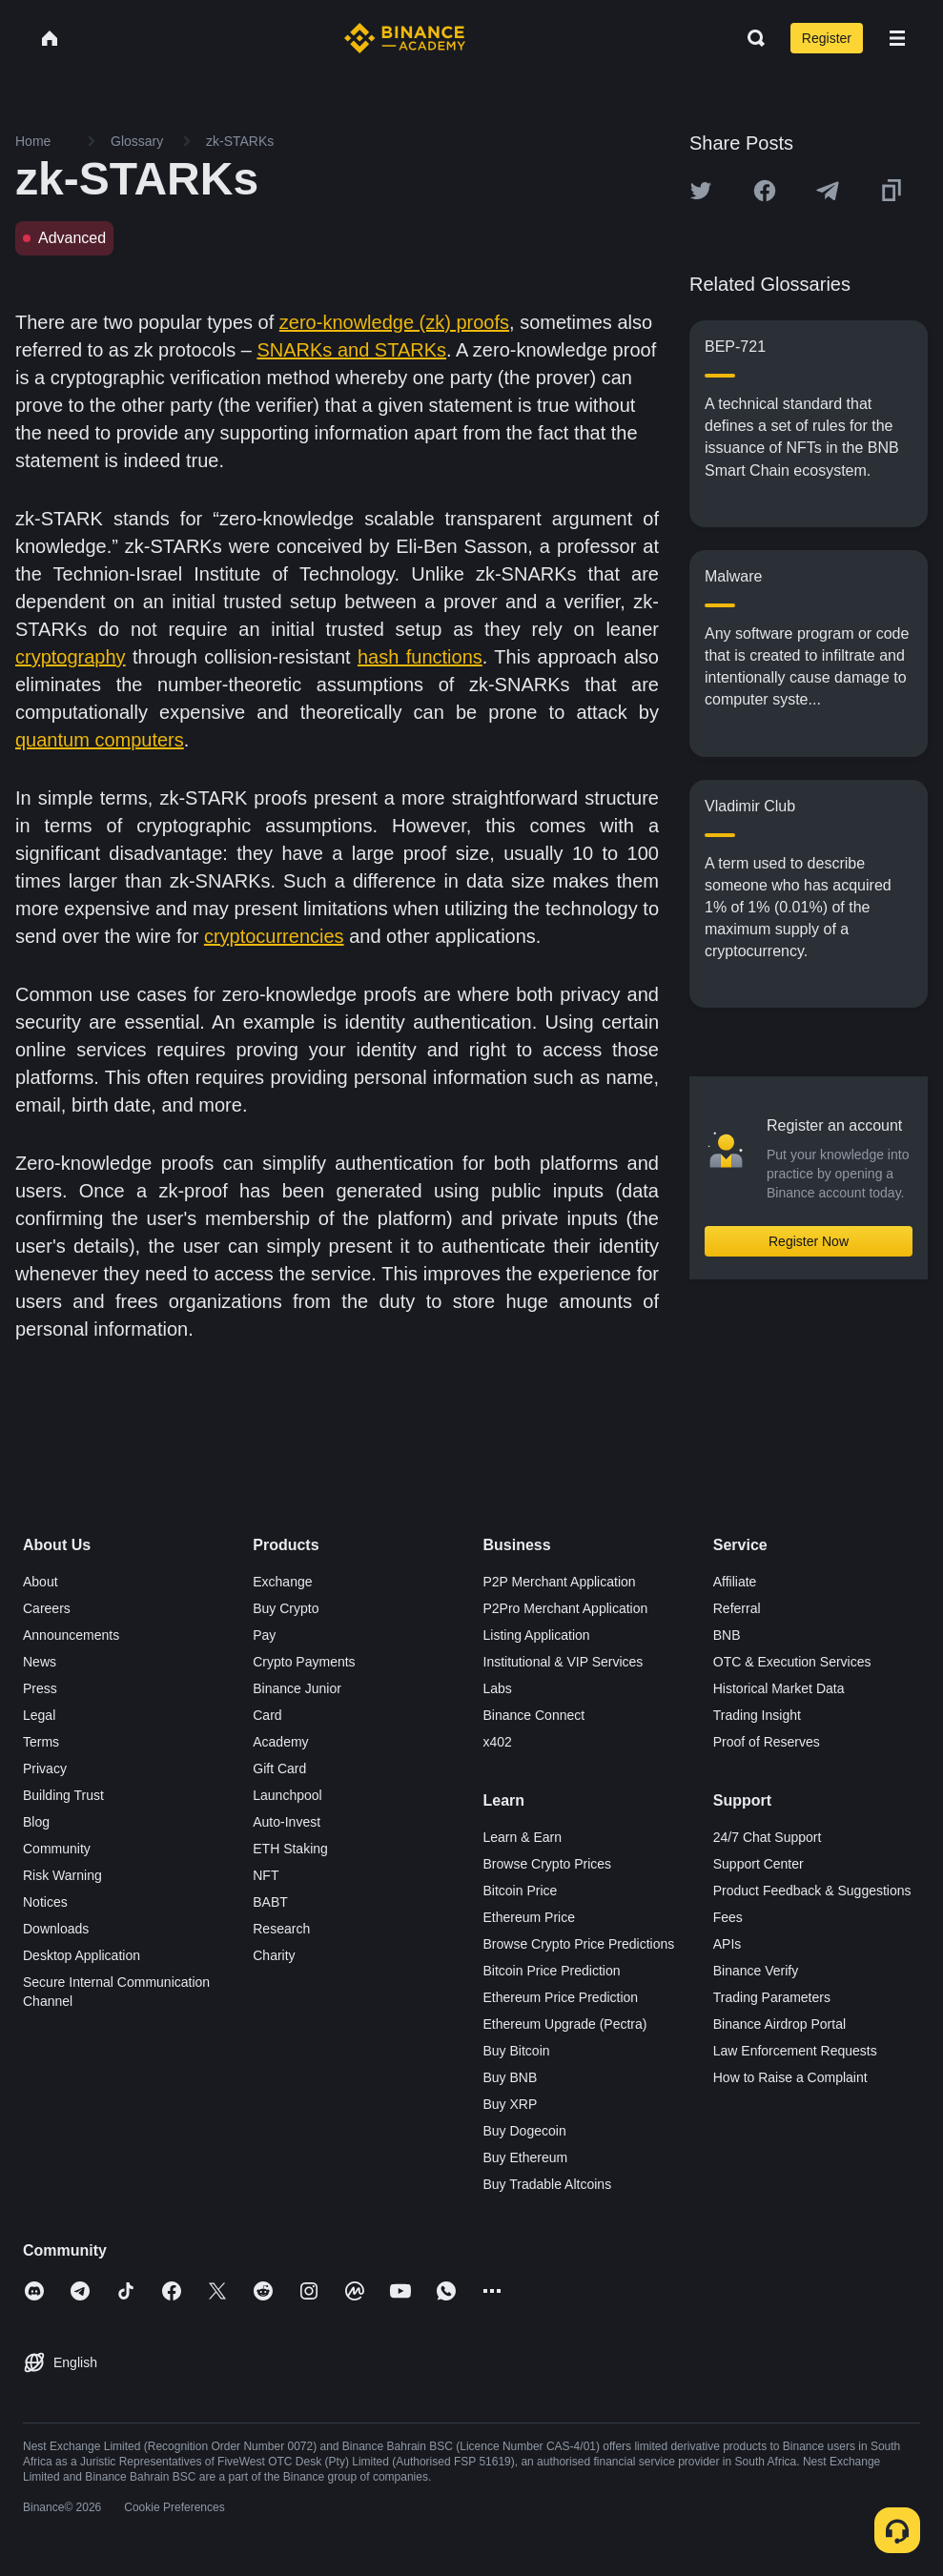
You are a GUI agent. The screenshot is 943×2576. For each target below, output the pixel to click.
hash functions (420, 656)
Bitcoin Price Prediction (552, 1970)
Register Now (809, 1241)
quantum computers (99, 739)
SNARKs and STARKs (351, 349)
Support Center (758, 1863)
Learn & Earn (523, 1837)
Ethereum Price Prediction (561, 1997)
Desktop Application (81, 1955)
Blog (36, 1822)
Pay (264, 1635)
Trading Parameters (771, 1997)
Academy (280, 1741)
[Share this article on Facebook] (764, 190)
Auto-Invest (286, 1822)
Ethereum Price (529, 1917)
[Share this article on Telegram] (827, 190)
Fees (728, 1917)
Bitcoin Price (520, 1890)
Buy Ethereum (525, 2157)
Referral (737, 1608)
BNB (727, 1635)
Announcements (71, 1635)
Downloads (56, 1928)
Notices (45, 1902)
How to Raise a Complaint (790, 2077)
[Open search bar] (750, 38)
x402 (497, 1741)
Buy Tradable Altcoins (547, 2184)
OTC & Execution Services (792, 1661)
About (40, 1581)
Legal (39, 1715)
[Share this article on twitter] (700, 190)
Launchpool (287, 1795)
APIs (727, 1944)
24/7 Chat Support (767, 1837)
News (39, 1661)
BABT (270, 1902)
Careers (47, 1608)
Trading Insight (757, 1715)
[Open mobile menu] (897, 38)
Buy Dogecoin (524, 2130)
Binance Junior (297, 1688)
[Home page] (404, 38)
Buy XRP (510, 2104)
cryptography (70, 656)
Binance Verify (756, 1970)
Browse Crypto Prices (547, 1863)
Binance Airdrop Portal (779, 2024)
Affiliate (735, 1581)
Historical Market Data (779, 1688)
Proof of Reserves (766, 1741)
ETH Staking (290, 1848)
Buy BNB (510, 2077)
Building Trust (63, 1795)
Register (826, 38)
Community (57, 1848)
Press (40, 1688)
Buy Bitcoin (516, 2050)
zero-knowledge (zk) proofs (394, 322)
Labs (497, 1688)
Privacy (45, 1768)
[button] (897, 38)
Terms (41, 1741)
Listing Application (536, 1635)
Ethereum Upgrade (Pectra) (565, 2024)
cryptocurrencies (274, 936)
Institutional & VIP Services (563, 1661)
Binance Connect (534, 1715)
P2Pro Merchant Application (565, 1608)
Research (281, 1928)
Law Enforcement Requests (795, 2050)
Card (267, 1715)
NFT (265, 1875)
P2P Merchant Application (559, 1581)
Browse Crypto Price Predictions (579, 1944)
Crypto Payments (304, 1661)
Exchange (282, 1581)
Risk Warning (62, 1875)
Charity (274, 1955)
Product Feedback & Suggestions (812, 1890)
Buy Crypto (285, 1608)
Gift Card (279, 1768)
